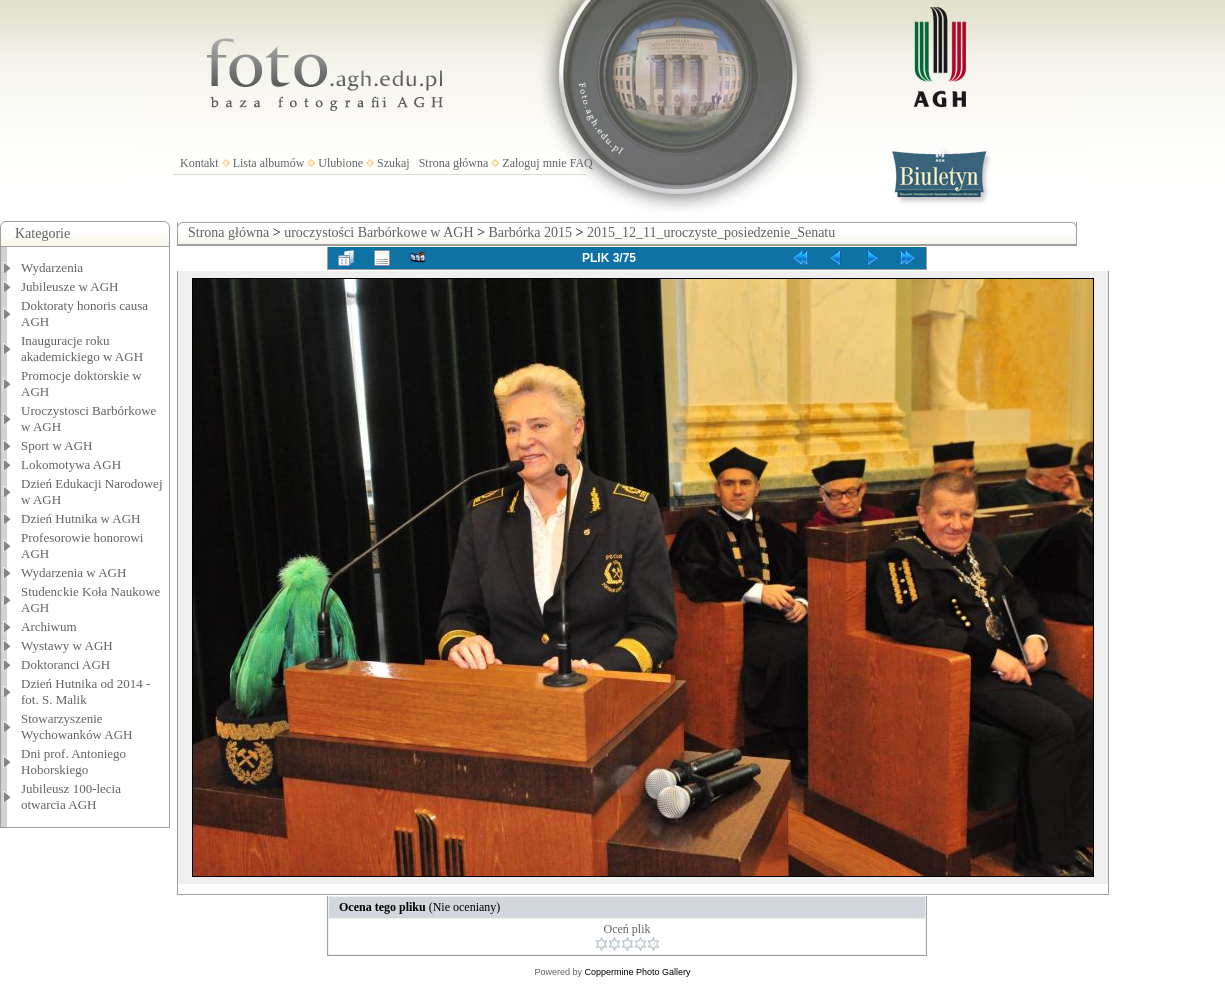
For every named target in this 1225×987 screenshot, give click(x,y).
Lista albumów (269, 163)
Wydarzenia (52, 267)
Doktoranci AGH (65, 664)
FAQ (581, 163)
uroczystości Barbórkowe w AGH (378, 232)
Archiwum (49, 626)
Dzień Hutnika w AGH (81, 518)
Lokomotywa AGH (71, 464)
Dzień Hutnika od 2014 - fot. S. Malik (85, 691)
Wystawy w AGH (67, 645)
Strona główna (454, 163)
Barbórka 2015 (530, 232)
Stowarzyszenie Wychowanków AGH (77, 726)
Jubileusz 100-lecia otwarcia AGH (71, 796)
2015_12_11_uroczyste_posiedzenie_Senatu (711, 232)
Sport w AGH (57, 445)
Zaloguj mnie (534, 163)
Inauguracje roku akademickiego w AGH (82, 348)
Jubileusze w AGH (70, 286)
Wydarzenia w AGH (73, 572)
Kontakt (199, 163)
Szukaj (393, 163)
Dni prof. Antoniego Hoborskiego (73, 761)
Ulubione (340, 163)
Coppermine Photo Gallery (637, 972)
